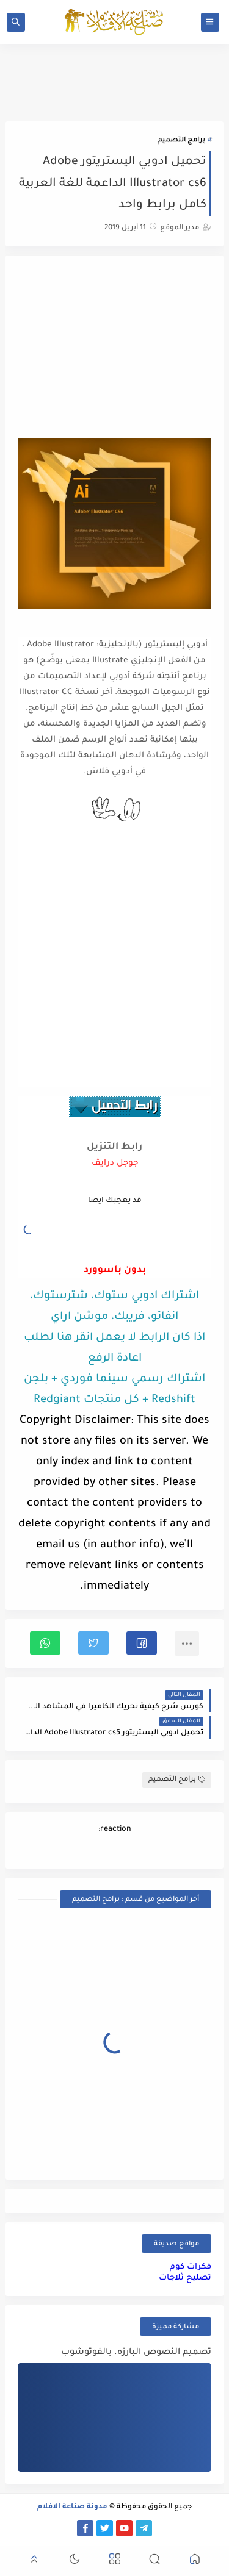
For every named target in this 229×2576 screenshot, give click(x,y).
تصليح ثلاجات (185, 2278)
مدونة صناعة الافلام (72, 2507)
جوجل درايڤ (115, 1163)
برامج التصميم (181, 141)
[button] (141, 1643)
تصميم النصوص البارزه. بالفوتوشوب (136, 2353)
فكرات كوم (190, 2267)
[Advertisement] (114, 348)
